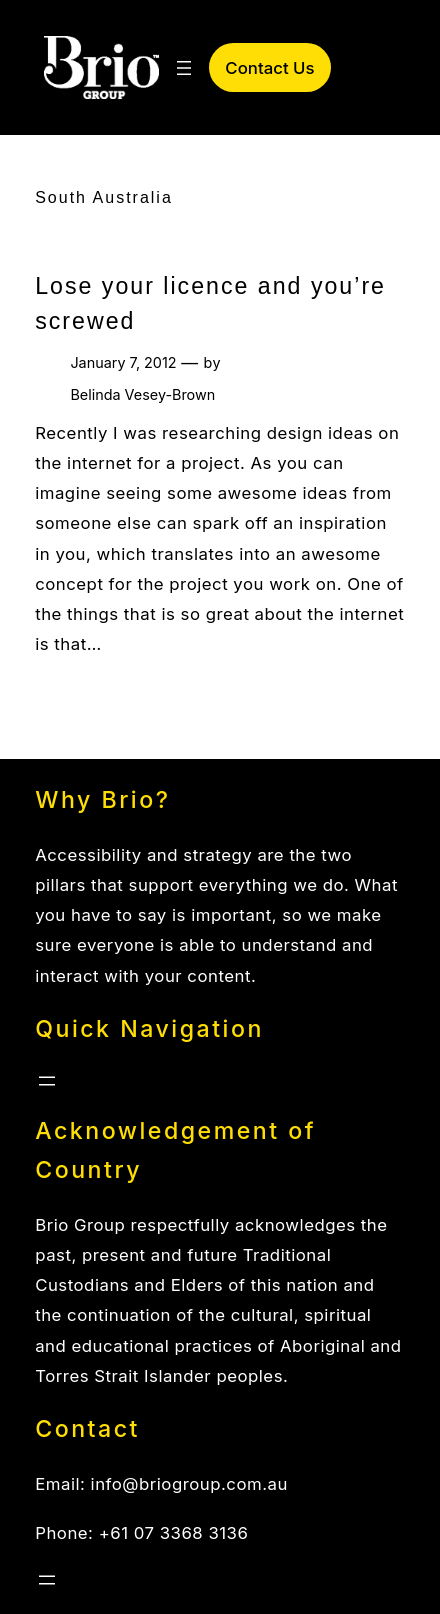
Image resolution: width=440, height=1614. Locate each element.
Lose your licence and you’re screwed (210, 303)
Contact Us (269, 68)
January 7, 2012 (123, 362)
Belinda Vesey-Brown (142, 394)
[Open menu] (184, 68)
